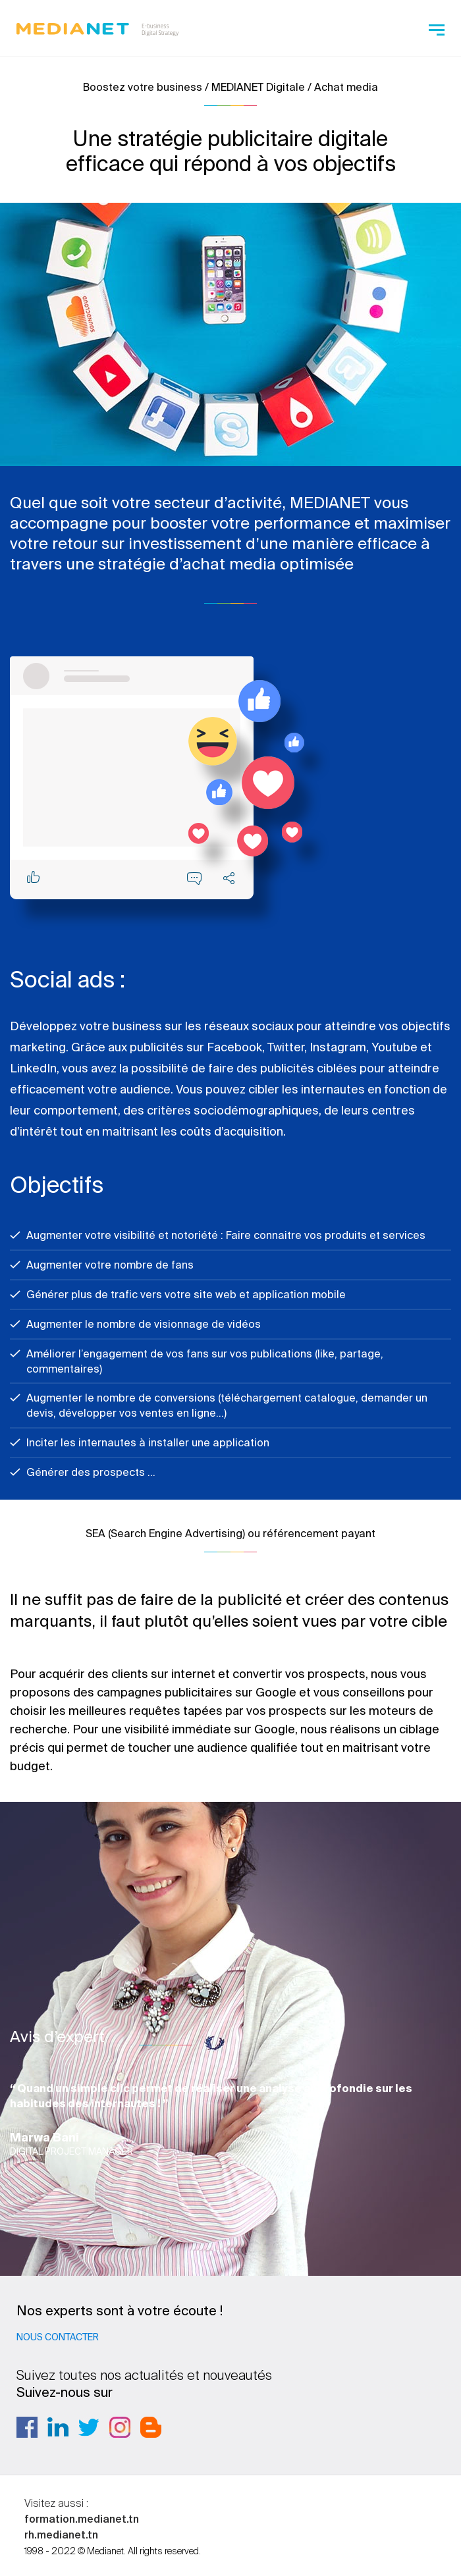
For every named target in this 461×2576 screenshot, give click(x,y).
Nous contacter (57, 2337)
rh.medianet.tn (61, 2534)
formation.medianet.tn (81, 2519)
